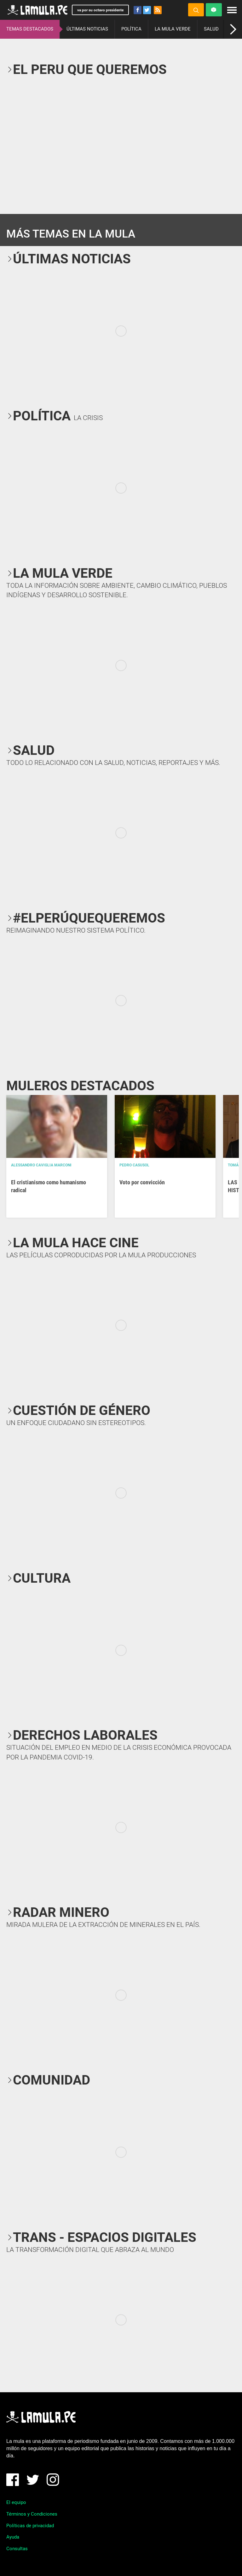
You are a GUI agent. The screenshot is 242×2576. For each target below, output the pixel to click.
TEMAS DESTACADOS (29, 29)
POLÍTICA (131, 29)
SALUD (211, 29)
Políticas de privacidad (30, 2525)
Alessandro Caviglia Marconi (41, 1165)
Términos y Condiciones (31, 2514)
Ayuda (12, 2537)
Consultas (17, 2548)
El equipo (16, 2502)
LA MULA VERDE (173, 29)
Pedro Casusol (134, 1165)
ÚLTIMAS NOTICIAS (87, 29)
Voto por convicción (142, 1182)
